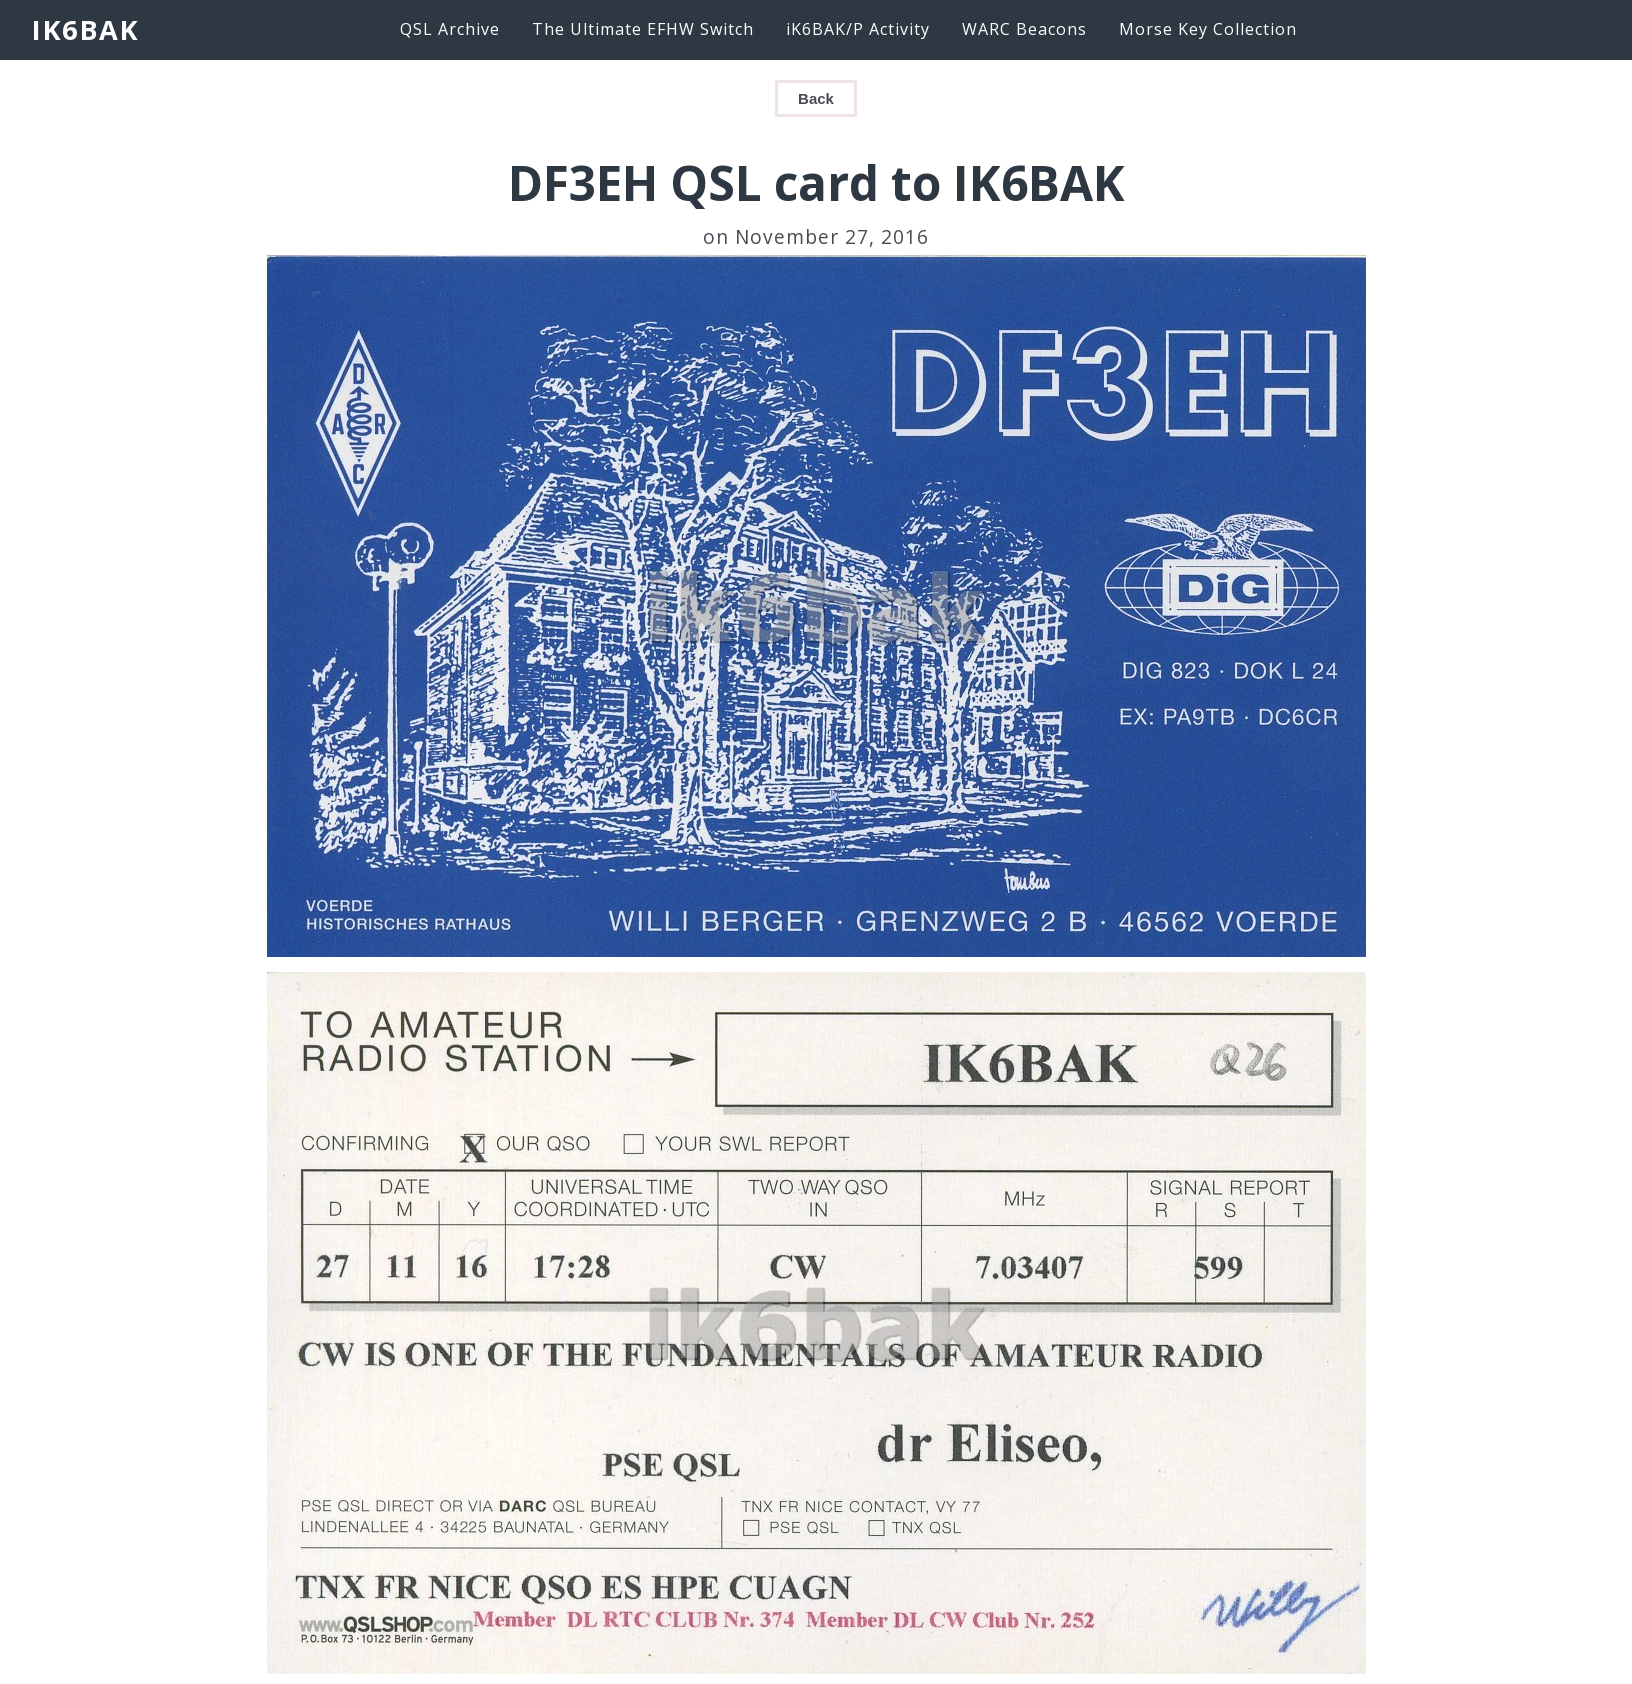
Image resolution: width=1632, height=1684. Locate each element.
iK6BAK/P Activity (858, 29)
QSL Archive (450, 29)
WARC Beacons (1024, 29)
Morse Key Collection (1208, 29)
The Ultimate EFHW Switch (643, 29)
